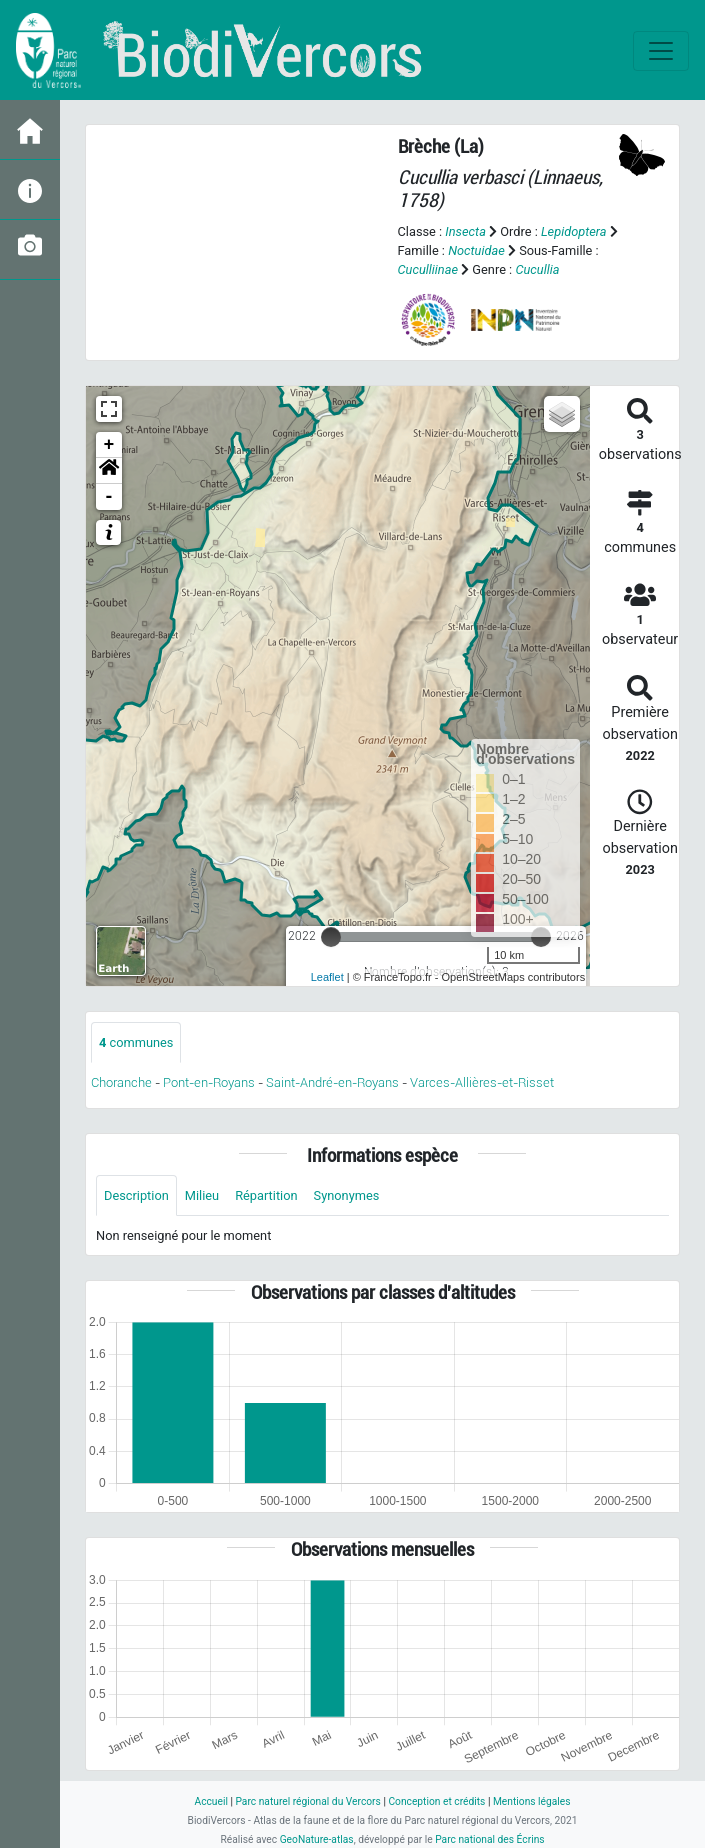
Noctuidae (476, 250)
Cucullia (537, 269)
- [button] (109, 497)
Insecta (465, 231)
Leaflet (327, 977)
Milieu (202, 1195)
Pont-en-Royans (209, 1082)
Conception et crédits (436, 1801)
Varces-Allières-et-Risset (482, 1082)
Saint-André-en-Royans (332, 1082)
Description (136, 1195)
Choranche (121, 1082)
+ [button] (109, 445)
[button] (109, 471)
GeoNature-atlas (317, 1839)
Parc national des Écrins (489, 1839)
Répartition (266, 1195)
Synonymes (347, 1195)
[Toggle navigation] (661, 51)
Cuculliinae (428, 269)
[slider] (331, 937)
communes (136, 1042)
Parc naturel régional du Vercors (307, 1801)
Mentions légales (532, 1801)
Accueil (210, 1801)
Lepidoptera (574, 231)
